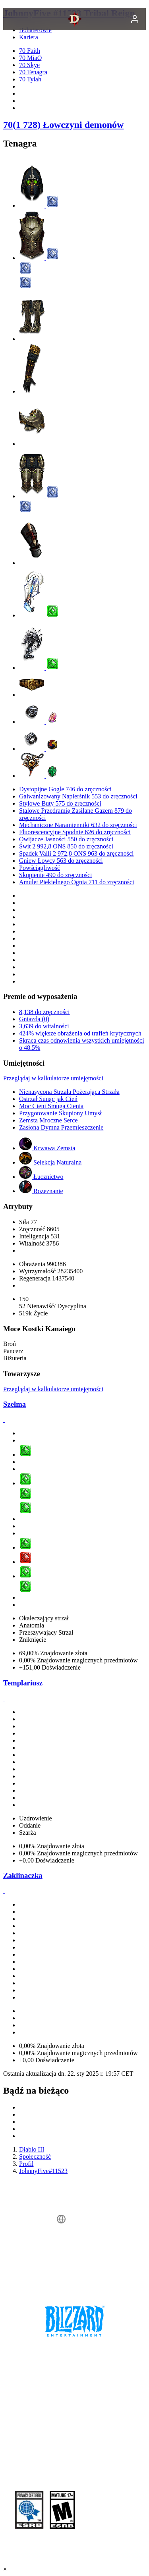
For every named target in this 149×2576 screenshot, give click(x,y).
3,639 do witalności (44, 1026)
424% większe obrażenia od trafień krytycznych (80, 1033)
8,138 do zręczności (44, 1011)
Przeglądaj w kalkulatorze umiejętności (53, 1078)
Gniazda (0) (34, 1019)
